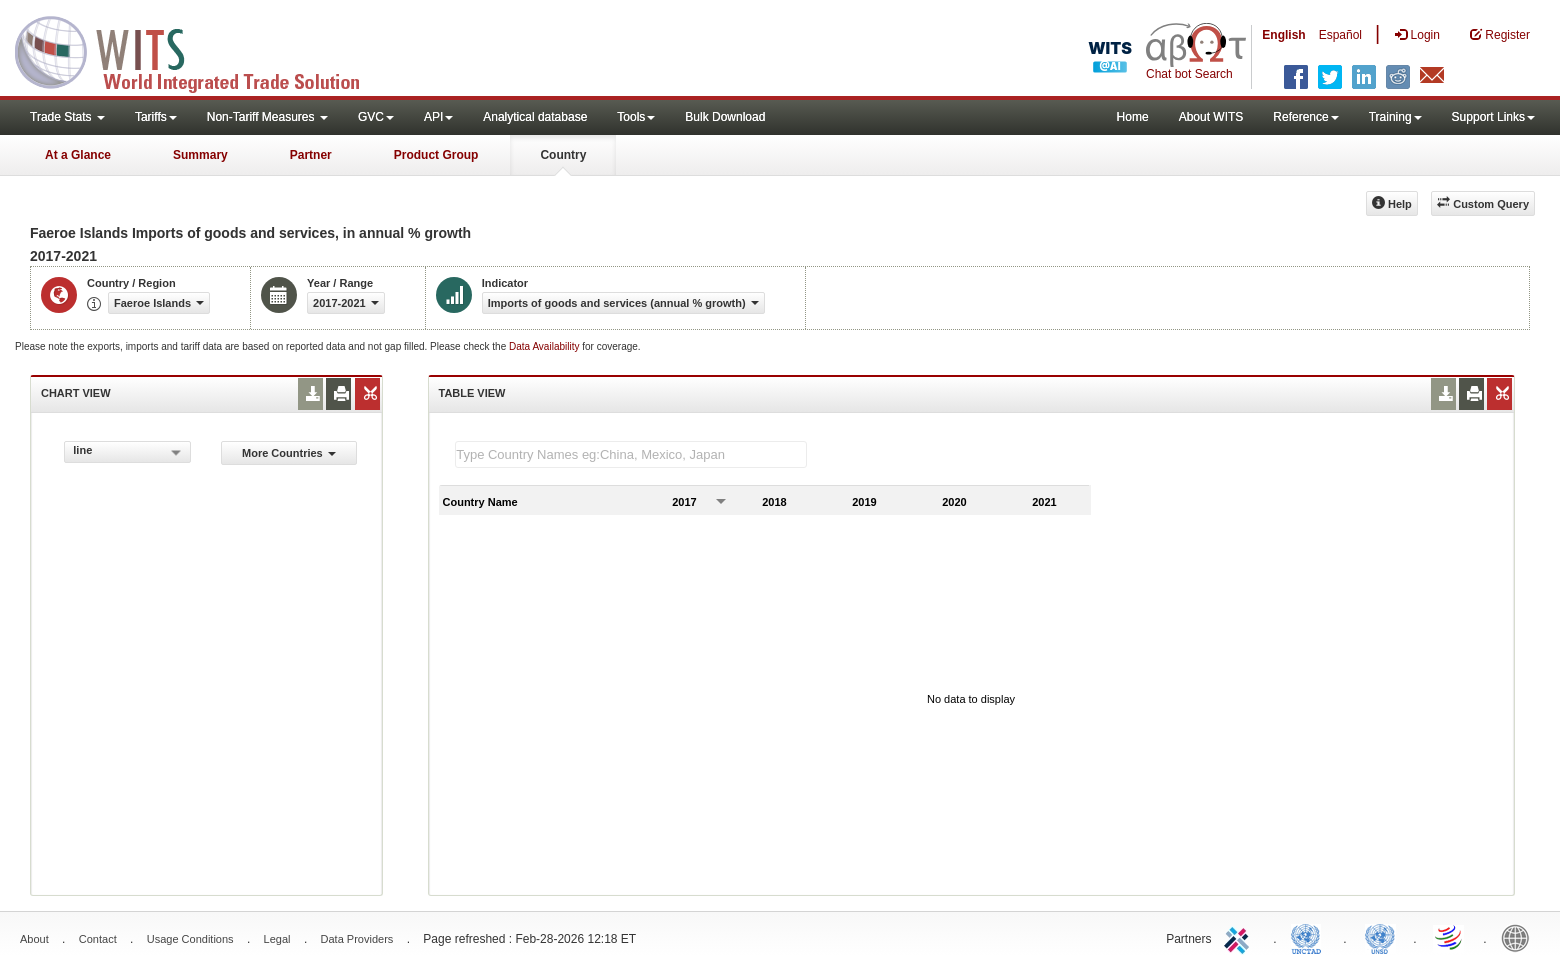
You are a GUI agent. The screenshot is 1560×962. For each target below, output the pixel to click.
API (438, 117)
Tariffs (156, 117)
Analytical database (535, 117)
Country (563, 155)
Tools (636, 117)
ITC (1240, 937)
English (1283, 35)
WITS (200, 50)
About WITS (1211, 117)
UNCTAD (1310, 937)
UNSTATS (1380, 937)
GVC (376, 117)
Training (1395, 117)
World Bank (1520, 937)
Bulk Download (725, 117)
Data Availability (545, 346)
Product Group (436, 155)
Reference (1305, 117)
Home (1133, 117)
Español (1340, 35)
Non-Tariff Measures (267, 117)
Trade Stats (67, 117)
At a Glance (78, 155)
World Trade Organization (1450, 937)
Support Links (1493, 117)
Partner (311, 155)
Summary (200, 155)
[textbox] (631, 454)
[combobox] (127, 452)
